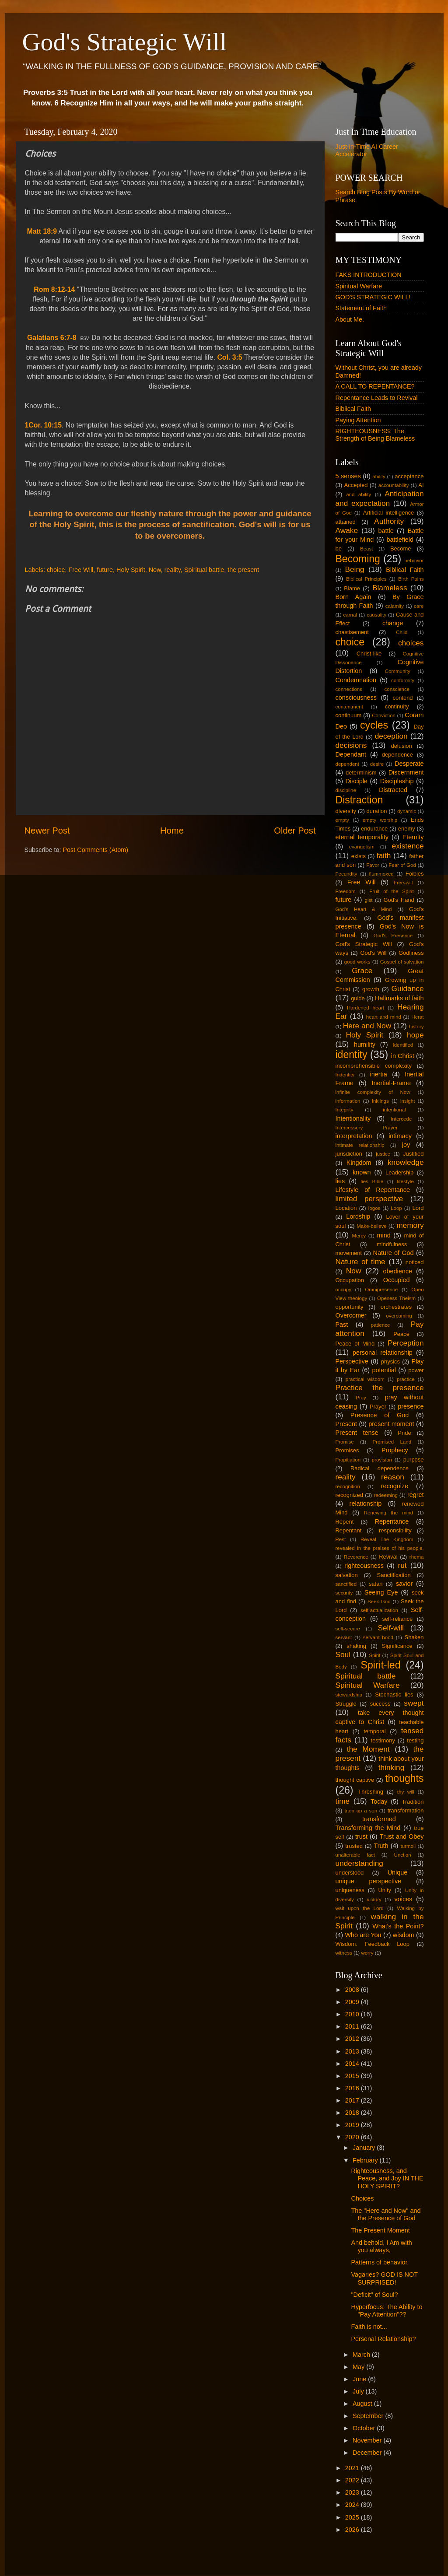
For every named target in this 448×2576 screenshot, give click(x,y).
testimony (383, 1740)
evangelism (361, 846)
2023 (353, 2492)
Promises (347, 1450)
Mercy (359, 1235)
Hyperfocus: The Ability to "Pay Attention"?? (386, 2310)
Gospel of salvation (402, 961)
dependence (397, 754)
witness (344, 1953)
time (343, 1801)
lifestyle (405, 1181)
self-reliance (397, 1619)
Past (342, 1324)
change (392, 623)
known (362, 1172)
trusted (354, 1846)
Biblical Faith (353, 408)
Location (346, 1208)
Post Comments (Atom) (96, 849)
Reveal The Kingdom (386, 1539)
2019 (353, 2124)
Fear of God (402, 865)
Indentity (345, 1074)
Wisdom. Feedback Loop (373, 1944)
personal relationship (383, 1352)
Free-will (403, 882)
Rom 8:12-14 (54, 289)
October (365, 2428)
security (344, 1592)
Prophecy (395, 1450)
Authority (389, 521)
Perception (406, 1343)
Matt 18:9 (42, 231)
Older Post (294, 830)
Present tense (357, 1432)
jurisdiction (349, 1153)
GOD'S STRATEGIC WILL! (373, 297)
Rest (341, 1539)
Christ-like (369, 653)
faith (384, 855)
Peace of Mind (355, 1343)
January (365, 2147)
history (416, 1026)
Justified (413, 1153)
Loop (396, 1208)
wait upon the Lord (360, 1908)
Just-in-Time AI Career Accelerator (367, 150)
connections (349, 689)
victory (374, 1899)
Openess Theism (396, 1298)
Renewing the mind (388, 1512)
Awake (347, 530)
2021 (353, 2467)
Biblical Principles (366, 579)
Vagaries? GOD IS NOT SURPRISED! (384, 2278)
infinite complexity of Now (373, 1092)
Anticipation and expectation (380, 498)
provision (382, 1459)
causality (376, 614)
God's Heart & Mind (364, 909)
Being (354, 569)
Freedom (346, 891)
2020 (353, 2137)
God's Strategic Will (124, 42)
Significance (397, 1646)
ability (378, 476)
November (368, 2440)
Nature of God (393, 1252)
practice (405, 1379)
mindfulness (392, 1244)
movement (349, 1253)
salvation (347, 1575)
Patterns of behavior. (380, 2262)
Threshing (370, 1791)
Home (172, 830)
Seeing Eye (381, 1592)
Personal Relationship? (383, 2338)
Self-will (390, 1627)
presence (411, 1406)
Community (397, 671)
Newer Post (47, 830)
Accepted (356, 485)
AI (421, 485)
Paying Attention (358, 420)
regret (415, 1494)
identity (352, 1054)
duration (377, 811)
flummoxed (381, 873)
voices (403, 1899)
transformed (379, 1818)
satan (376, 1584)
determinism (361, 772)
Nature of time (360, 1261)
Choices (362, 2198)
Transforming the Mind (368, 1827)
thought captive (355, 1780)
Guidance (408, 988)
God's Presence (393, 935)
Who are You (363, 1934)
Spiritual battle (204, 569)
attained (346, 522)
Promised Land (392, 1441)
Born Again (353, 596)
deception (391, 736)
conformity (402, 680)
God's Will (373, 953)
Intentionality (353, 1118)
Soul (343, 1654)
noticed (415, 1262)
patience (380, 1325)
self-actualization (379, 1610)
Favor (372, 865)
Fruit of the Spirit (391, 891)
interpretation (354, 1135)
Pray (361, 1397)
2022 (353, 2480)
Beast (366, 548)
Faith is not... (369, 2326)
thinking (391, 1767)
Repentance (392, 1521)
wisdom (403, 1934)
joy (406, 1144)
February (366, 2160)
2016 (353, 2088)
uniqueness (350, 1890)
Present (346, 1423)
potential (384, 1370)
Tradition (413, 1801)
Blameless (389, 587)
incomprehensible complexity (374, 1065)
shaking (356, 1646)
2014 (353, 2063)
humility (364, 1044)
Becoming (358, 558)
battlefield (399, 539)
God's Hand (399, 900)
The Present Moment (380, 2230)
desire (377, 764)
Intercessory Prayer (367, 1127)
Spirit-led (381, 1665)
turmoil (408, 1846)
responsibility (395, 1530)
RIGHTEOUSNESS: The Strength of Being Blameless (375, 435)
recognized (349, 1495)
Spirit (374, 1655)
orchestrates (396, 1307)
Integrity (345, 1109)
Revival (388, 1556)
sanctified (346, 1584)
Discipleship (397, 781)
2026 (353, 2529)
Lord (418, 1208)
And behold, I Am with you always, (381, 2246)
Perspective (352, 1361)
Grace (362, 970)
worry (367, 1953)
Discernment (406, 772)
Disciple (357, 781)
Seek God (379, 1601)
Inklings (380, 1101)
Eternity (413, 837)
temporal (374, 1731)
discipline (346, 790)
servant (344, 1637)
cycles (374, 725)
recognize (394, 1486)
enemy (406, 828)
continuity (397, 706)
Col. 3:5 (229, 357)
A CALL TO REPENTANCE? (375, 386)
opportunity (350, 1307)
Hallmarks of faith (399, 998)
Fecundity (346, 873)
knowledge (406, 1162)
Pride (404, 1433)
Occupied (396, 1279)
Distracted (393, 789)
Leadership (399, 1172)
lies (340, 1181)
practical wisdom (365, 1379)
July (359, 2391)
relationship (366, 1503)
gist (369, 900)
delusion (401, 746)
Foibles (415, 873)
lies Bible (372, 1181)
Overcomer (351, 1315)
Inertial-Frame (391, 1082)
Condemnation (356, 679)
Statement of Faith (361, 308)
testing (415, 1740)
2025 (353, 2517)
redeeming (385, 1495)
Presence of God (379, 1415)
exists (358, 856)
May (359, 2366)
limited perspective (369, 1198)
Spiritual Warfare (359, 286)
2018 (353, 2112)
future (105, 569)
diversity (346, 811)
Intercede (401, 1119)
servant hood (378, 1637)
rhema (417, 1557)
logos (374, 1208)
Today (379, 1801)
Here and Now (367, 1025)
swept (414, 1703)
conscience (397, 689)
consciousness (356, 697)
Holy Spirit (130, 569)
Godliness (411, 953)
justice (383, 1154)
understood (350, 1872)
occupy (344, 1289)
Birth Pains (411, 579)
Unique (398, 1872)
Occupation (350, 1280)
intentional (394, 1109)
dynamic (406, 811)
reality (172, 569)
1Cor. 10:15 (43, 425)
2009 (353, 2001)
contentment (349, 706)
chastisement (352, 632)
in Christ (402, 1055)
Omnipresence (381, 1289)
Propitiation (348, 1459)
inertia (378, 1074)
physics (390, 1361)
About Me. (350, 319)
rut (402, 1565)
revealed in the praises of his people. (380, 1548)
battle (386, 530)
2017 (353, 2100)
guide (358, 998)
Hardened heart (365, 1007)
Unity (384, 1890)
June (360, 2379)
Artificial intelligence (388, 512)
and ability (358, 494)
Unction (402, 1855)
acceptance (409, 476)
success (380, 1703)
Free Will (81, 569)
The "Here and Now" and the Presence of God (385, 2214)
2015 (353, 2075)
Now (155, 569)
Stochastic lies (394, 1694)
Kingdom (358, 1162)
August (363, 2403)
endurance (374, 828)
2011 (353, 2026)
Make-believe (372, 1226)
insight (407, 1101)
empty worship (380, 820)
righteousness (364, 1565)
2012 (353, 2038)
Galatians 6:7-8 (52, 337)
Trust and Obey (402, 1836)
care (419, 606)
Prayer (378, 1406)
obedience (397, 1271)
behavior (414, 560)
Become (400, 548)
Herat (417, 1017)
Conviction (384, 715)
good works (357, 961)
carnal (350, 614)
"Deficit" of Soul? (374, 2294)
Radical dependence (379, 1468)
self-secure (348, 1628)
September (369, 2415)
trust (361, 1836)
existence (408, 845)
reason (392, 1476)
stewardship (349, 1694)
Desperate (409, 763)
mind (384, 1235)
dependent (347, 764)
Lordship (358, 1216)
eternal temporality (362, 837)
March (362, 2354)
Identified (402, 1045)
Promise (345, 1441)
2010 (353, 2014)
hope (415, 1034)
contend (402, 697)
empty (342, 820)
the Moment (368, 1749)
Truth (381, 1845)
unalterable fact (355, 1855)
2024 (353, 2504)
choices (411, 642)
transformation (406, 1810)
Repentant (349, 1530)
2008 (353, 1989)
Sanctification (394, 1575)
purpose (413, 1459)
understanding (359, 1863)
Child (401, 632)
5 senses (348, 476)
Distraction (359, 800)
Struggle (346, 1703)
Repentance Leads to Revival (377, 397)
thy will (405, 1791)
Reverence (356, 1557)
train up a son (361, 1810)
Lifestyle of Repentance (373, 1189)
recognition (348, 1486)
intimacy (400, 1135)
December (368, 2452)
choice (56, 569)
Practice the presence (380, 1387)
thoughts (404, 1778)
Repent (345, 1521)
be (339, 548)
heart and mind (383, 1017)
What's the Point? (398, 1926)
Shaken (414, 1637)
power (416, 1370)
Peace (401, 1334)
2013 (353, 2051)
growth (370, 989)
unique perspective (369, 1881)
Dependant (351, 754)
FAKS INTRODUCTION (369, 274)
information (348, 1101)
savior (404, 1583)
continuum (349, 715)
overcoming (399, 1315)
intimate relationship (360, 1145)
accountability (393, 485)
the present (243, 569)
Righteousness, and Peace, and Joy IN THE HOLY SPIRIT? (387, 2178)
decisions (351, 745)
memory (410, 1225)
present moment (391, 1423)
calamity (394, 606)
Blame (352, 588)
